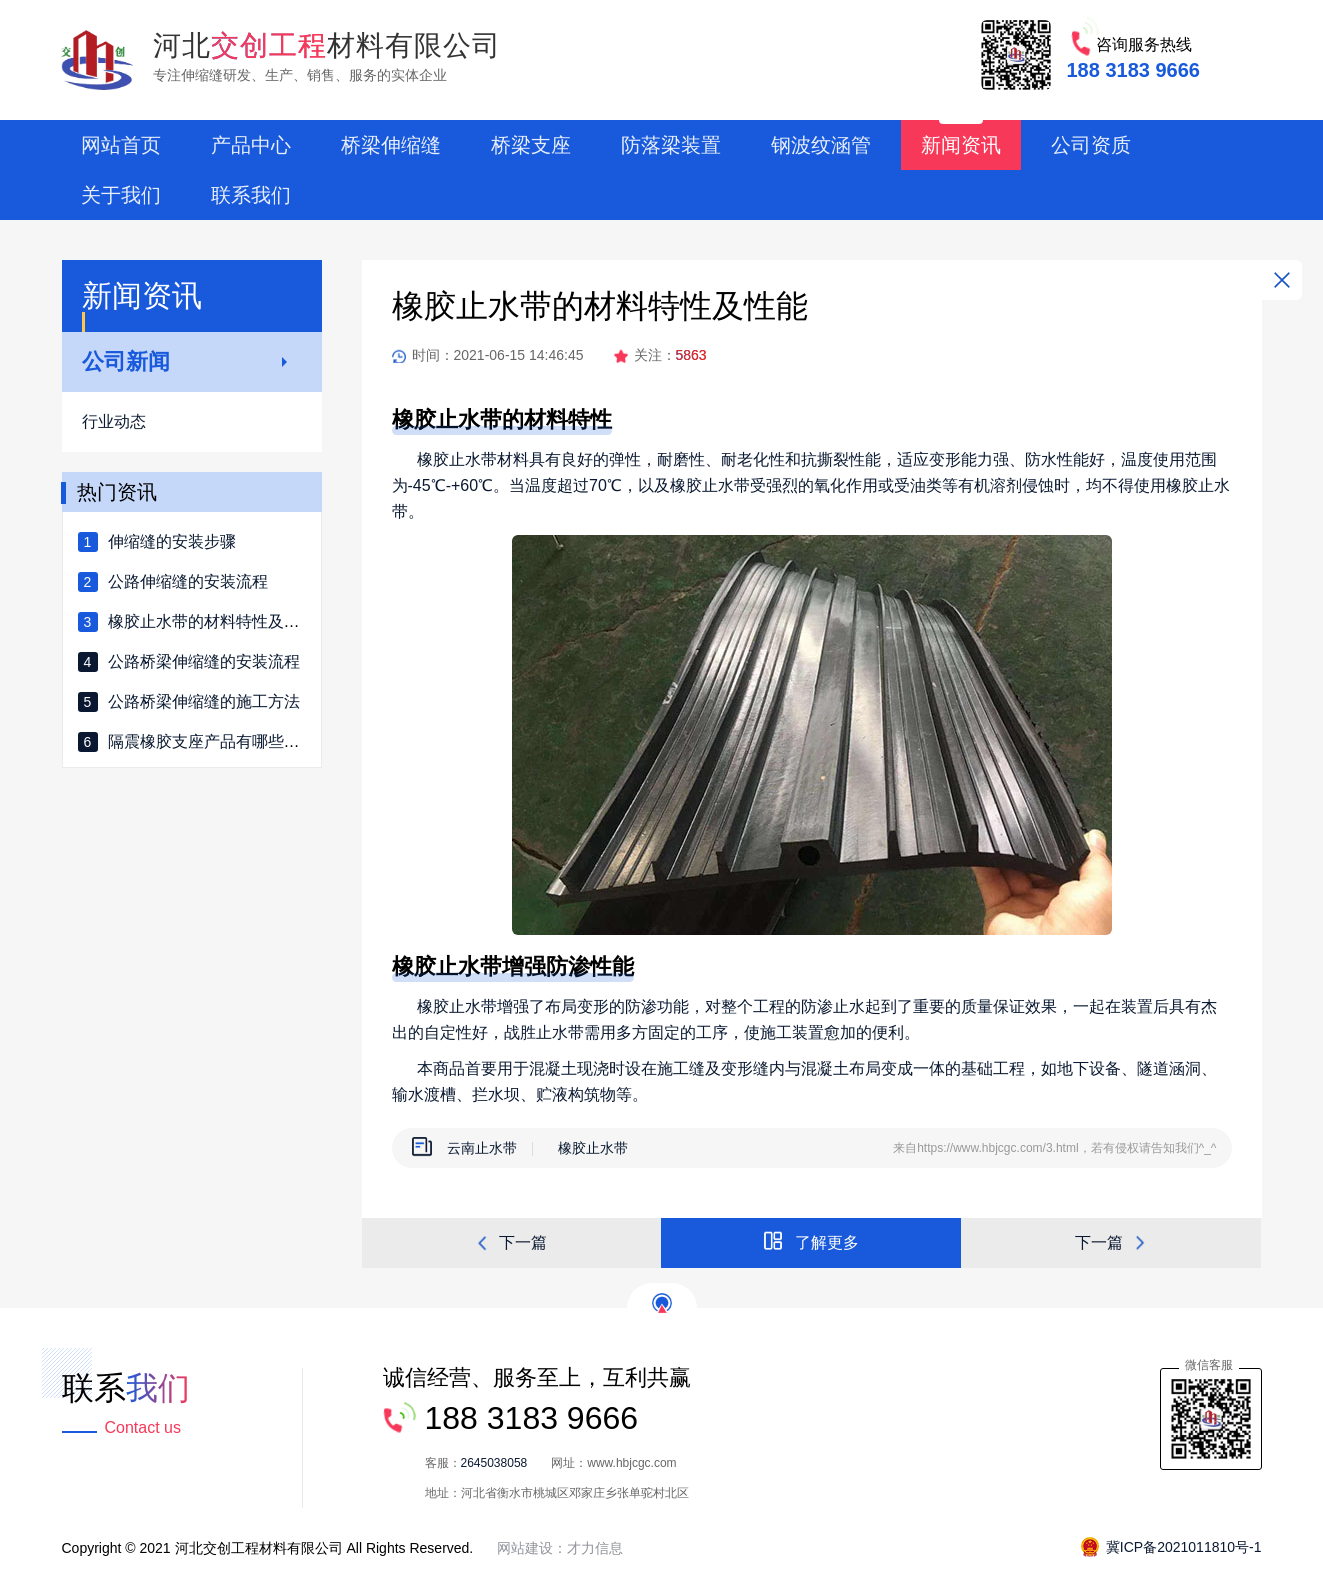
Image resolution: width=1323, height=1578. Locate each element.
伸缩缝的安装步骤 (172, 541)
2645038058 (494, 1463)
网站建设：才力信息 (560, 1548)
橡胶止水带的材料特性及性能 (212, 621)
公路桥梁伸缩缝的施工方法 (204, 701)
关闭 (1282, 280)
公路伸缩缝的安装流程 (188, 581)
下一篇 (511, 1243)
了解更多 (811, 1241)
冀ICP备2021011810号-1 (1171, 1547)
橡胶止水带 (593, 1148)
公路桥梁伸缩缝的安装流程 (204, 661)
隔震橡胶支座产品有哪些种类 (212, 741)
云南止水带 (482, 1148)
